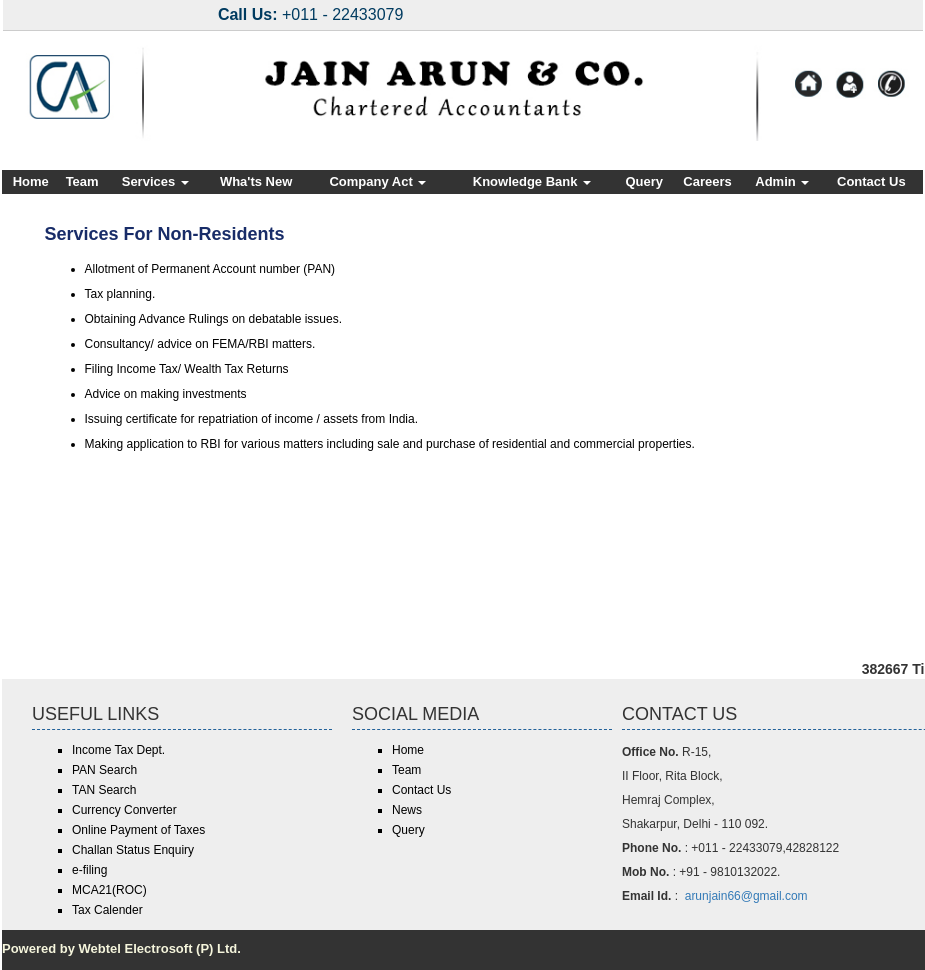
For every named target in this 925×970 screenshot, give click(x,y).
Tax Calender (107, 910)
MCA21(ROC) (109, 890)
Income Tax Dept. (118, 750)
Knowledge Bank (532, 181)
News (407, 810)
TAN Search (104, 790)
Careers (707, 181)
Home (31, 181)
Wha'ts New (256, 181)
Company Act (377, 181)
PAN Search (104, 770)
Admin (782, 181)
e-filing (89, 870)
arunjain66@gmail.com (746, 896)
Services (155, 181)
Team (82, 181)
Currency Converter (124, 810)
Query (644, 181)
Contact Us (871, 181)
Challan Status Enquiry (133, 850)
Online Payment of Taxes (138, 830)
